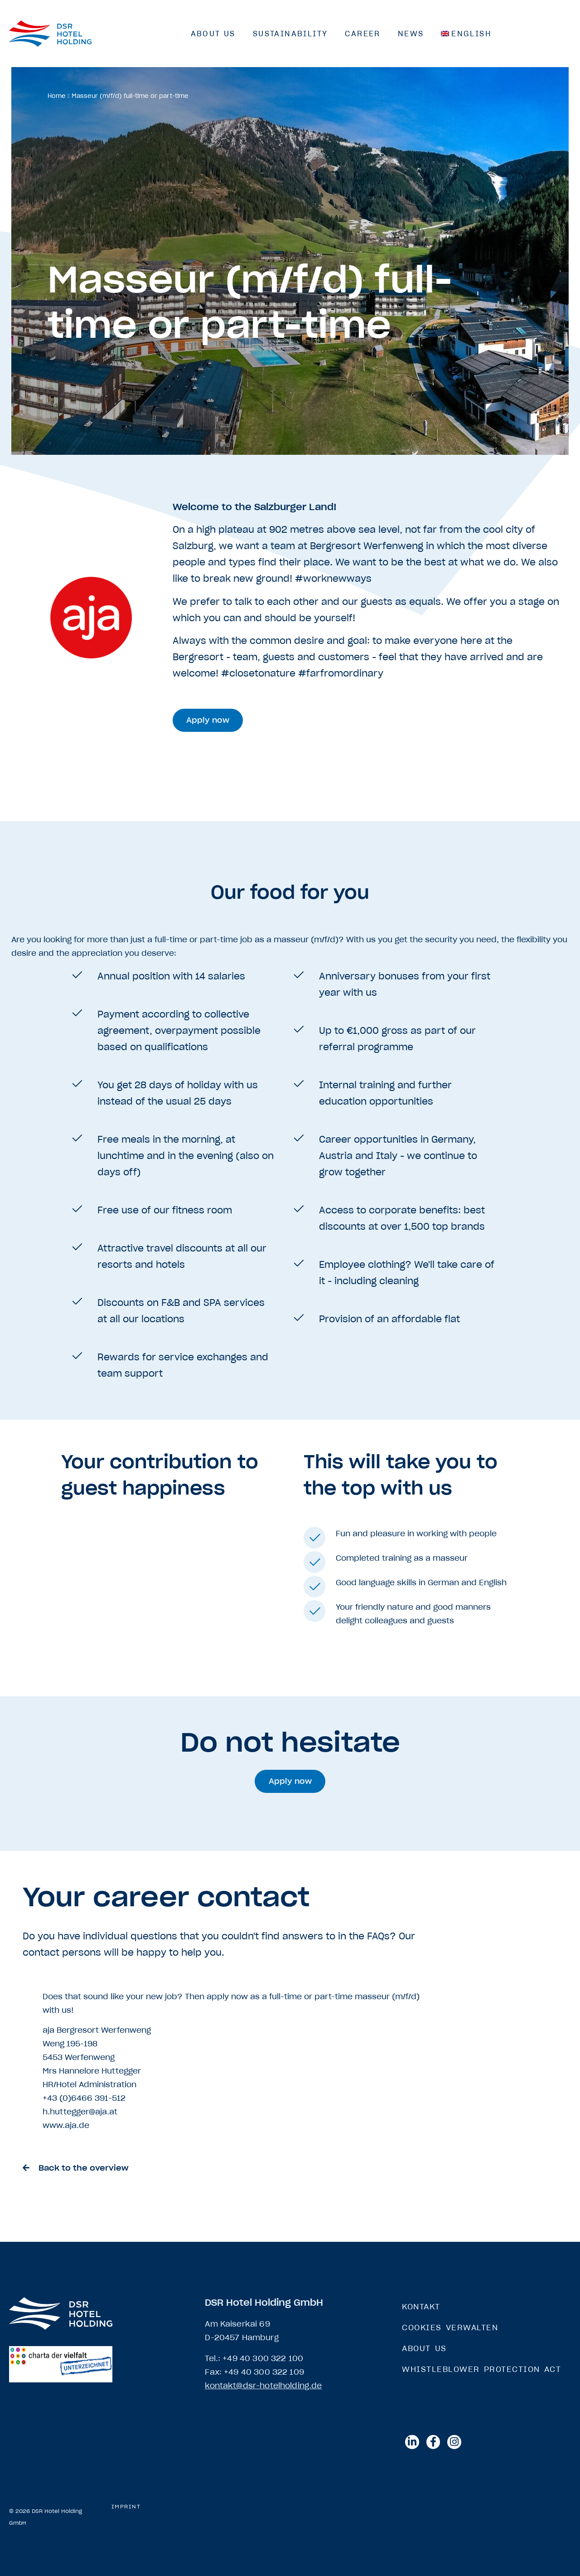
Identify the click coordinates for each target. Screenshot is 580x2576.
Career (362, 33)
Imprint (126, 2506)
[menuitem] (466, 33)
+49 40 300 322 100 (262, 2358)
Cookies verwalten (450, 2328)
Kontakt (421, 2307)
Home (57, 96)
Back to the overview (84, 2168)
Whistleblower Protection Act (481, 2369)
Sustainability (290, 33)
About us (213, 33)
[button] (208, 720)
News (411, 33)
